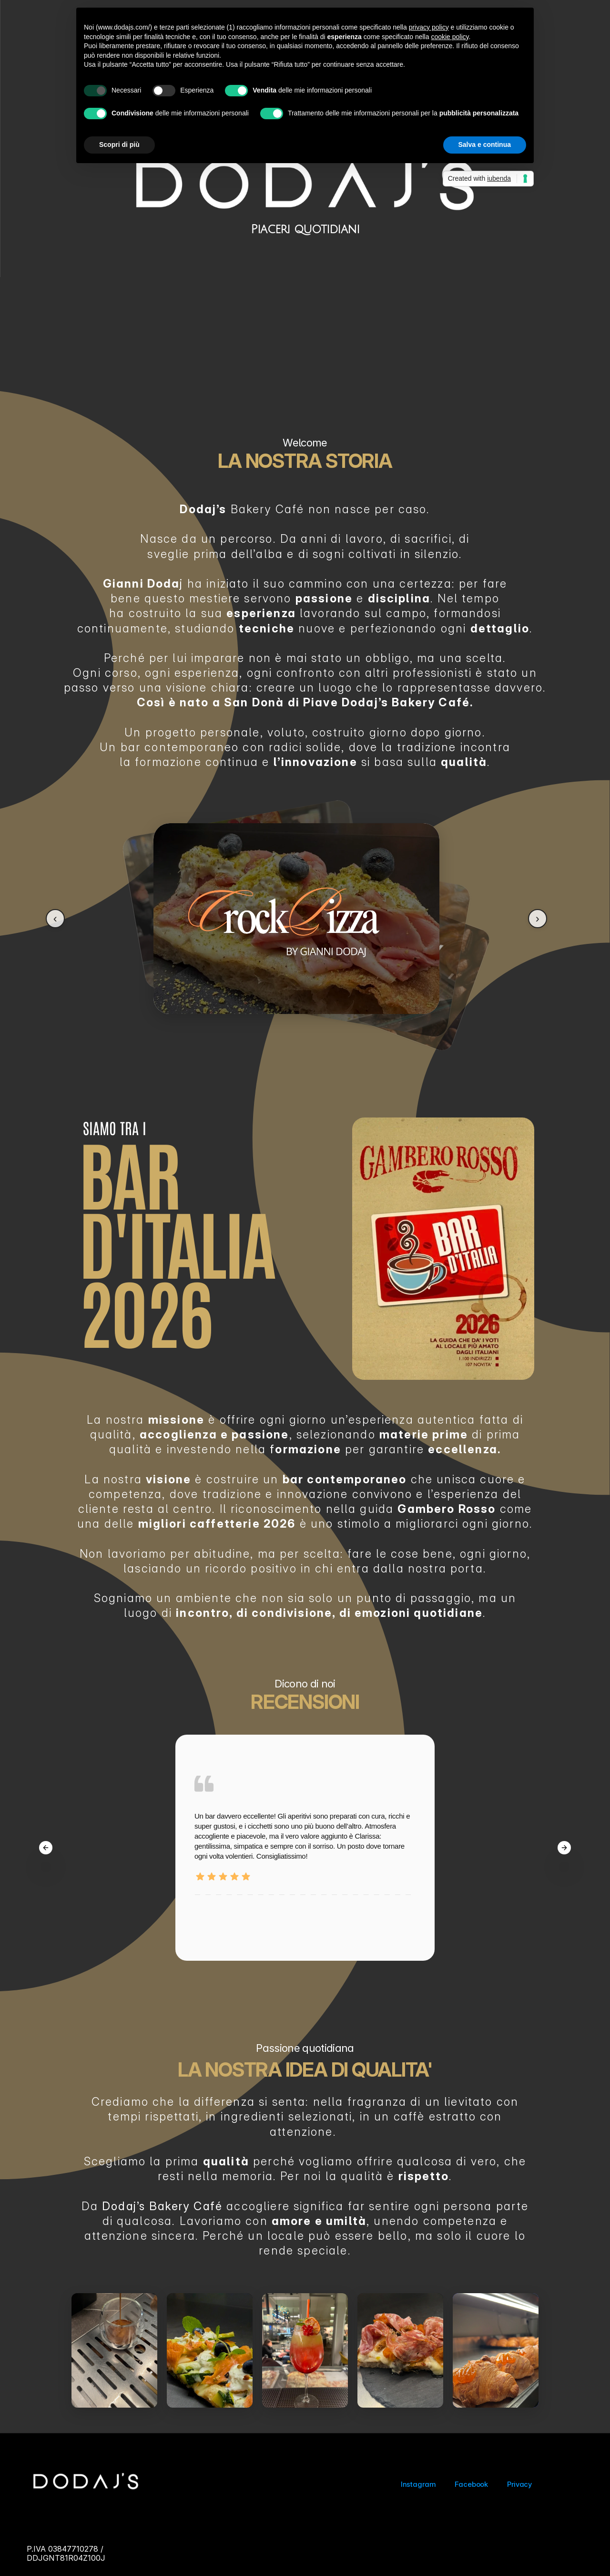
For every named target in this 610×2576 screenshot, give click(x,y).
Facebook (471, 2484)
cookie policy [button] (449, 37)
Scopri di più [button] (119, 144)
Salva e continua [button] (484, 144)
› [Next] (537, 918)
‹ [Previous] (55, 918)
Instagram (418, 2484)
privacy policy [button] (429, 27)
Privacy (520, 2484)
